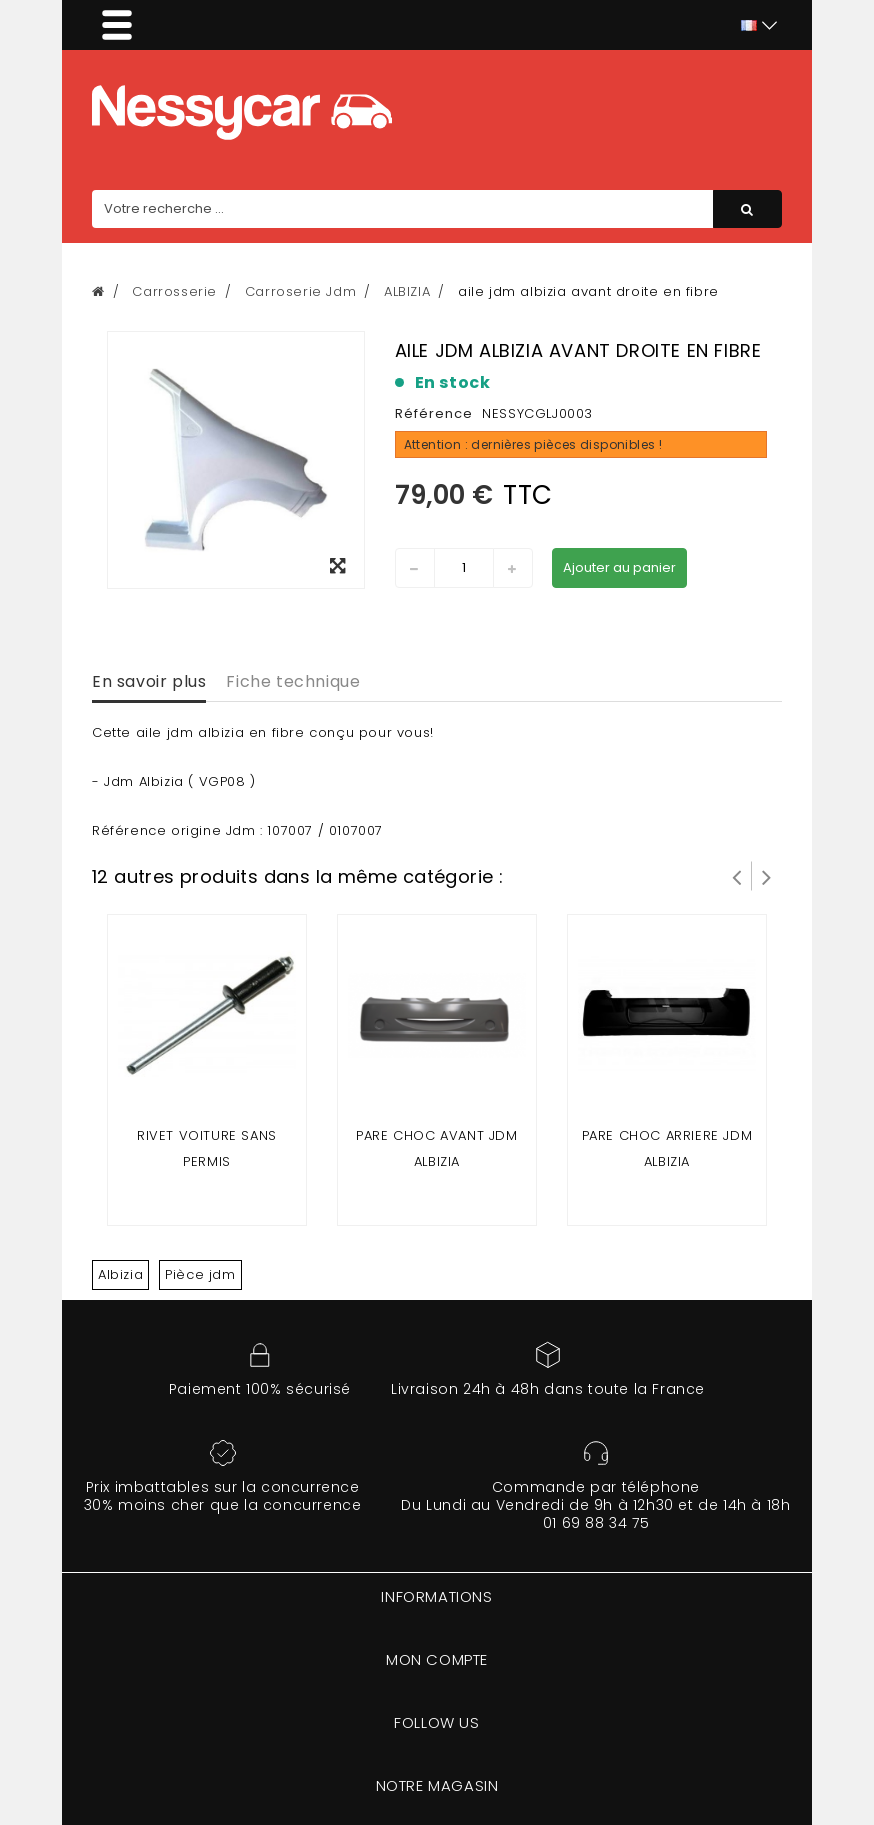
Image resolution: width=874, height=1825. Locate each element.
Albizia (120, 1274)
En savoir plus (149, 681)
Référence (434, 413)
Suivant (767, 876)
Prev (737, 876)
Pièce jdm (200, 1274)
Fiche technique (293, 681)
